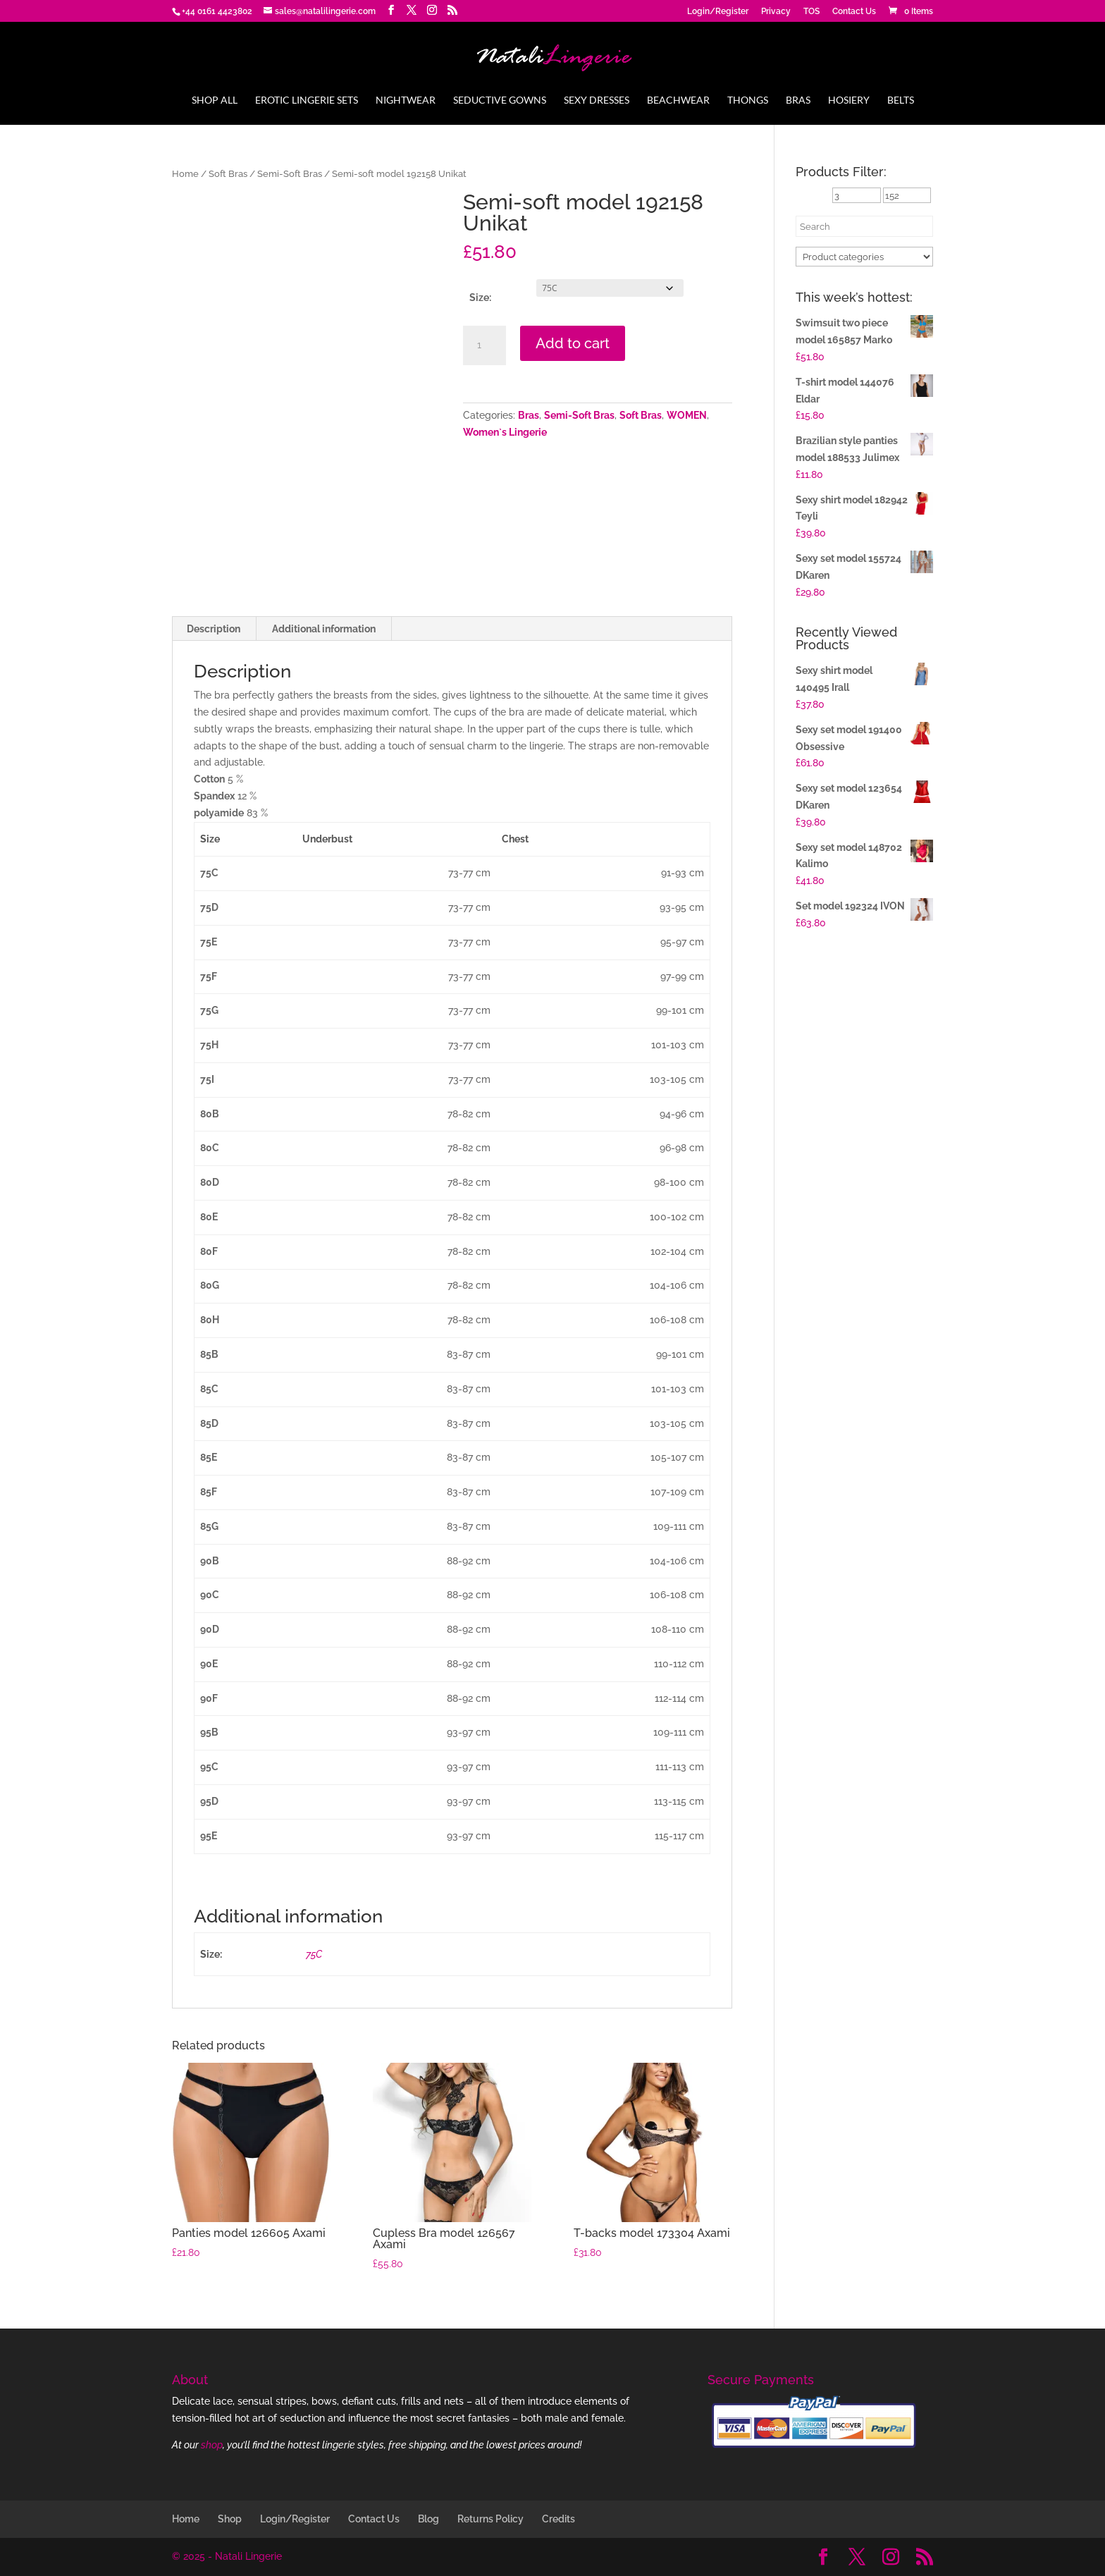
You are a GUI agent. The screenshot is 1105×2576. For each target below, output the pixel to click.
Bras (798, 100)
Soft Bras (228, 173)
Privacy (776, 11)
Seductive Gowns (499, 100)
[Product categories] (864, 256)
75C (314, 1954)
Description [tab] (213, 628)
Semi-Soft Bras (289, 173)
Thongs (747, 100)
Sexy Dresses (596, 100)
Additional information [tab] (324, 628)
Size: (480, 297)
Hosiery (849, 100)
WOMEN (687, 415)
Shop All (214, 100)
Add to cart (573, 343)
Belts (900, 100)
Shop (230, 2519)
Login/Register (717, 11)
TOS (811, 11)
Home (185, 173)
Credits (558, 2519)
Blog (428, 2519)
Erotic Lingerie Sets (306, 100)
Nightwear (406, 100)
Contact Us (854, 11)
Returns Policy (490, 2519)
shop (212, 2445)
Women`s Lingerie (505, 432)
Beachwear (678, 100)
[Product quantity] (484, 345)
